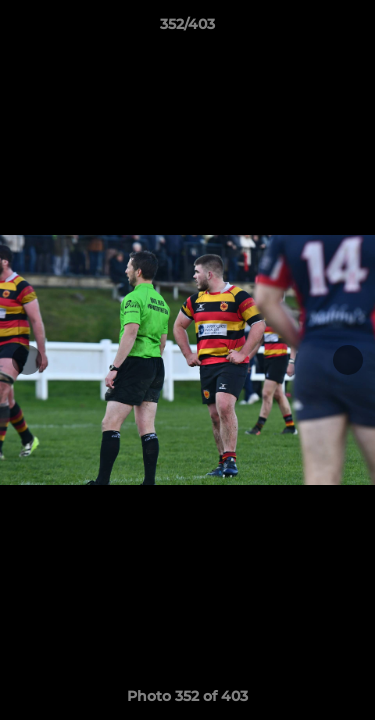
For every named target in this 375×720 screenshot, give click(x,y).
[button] (351, 29)
